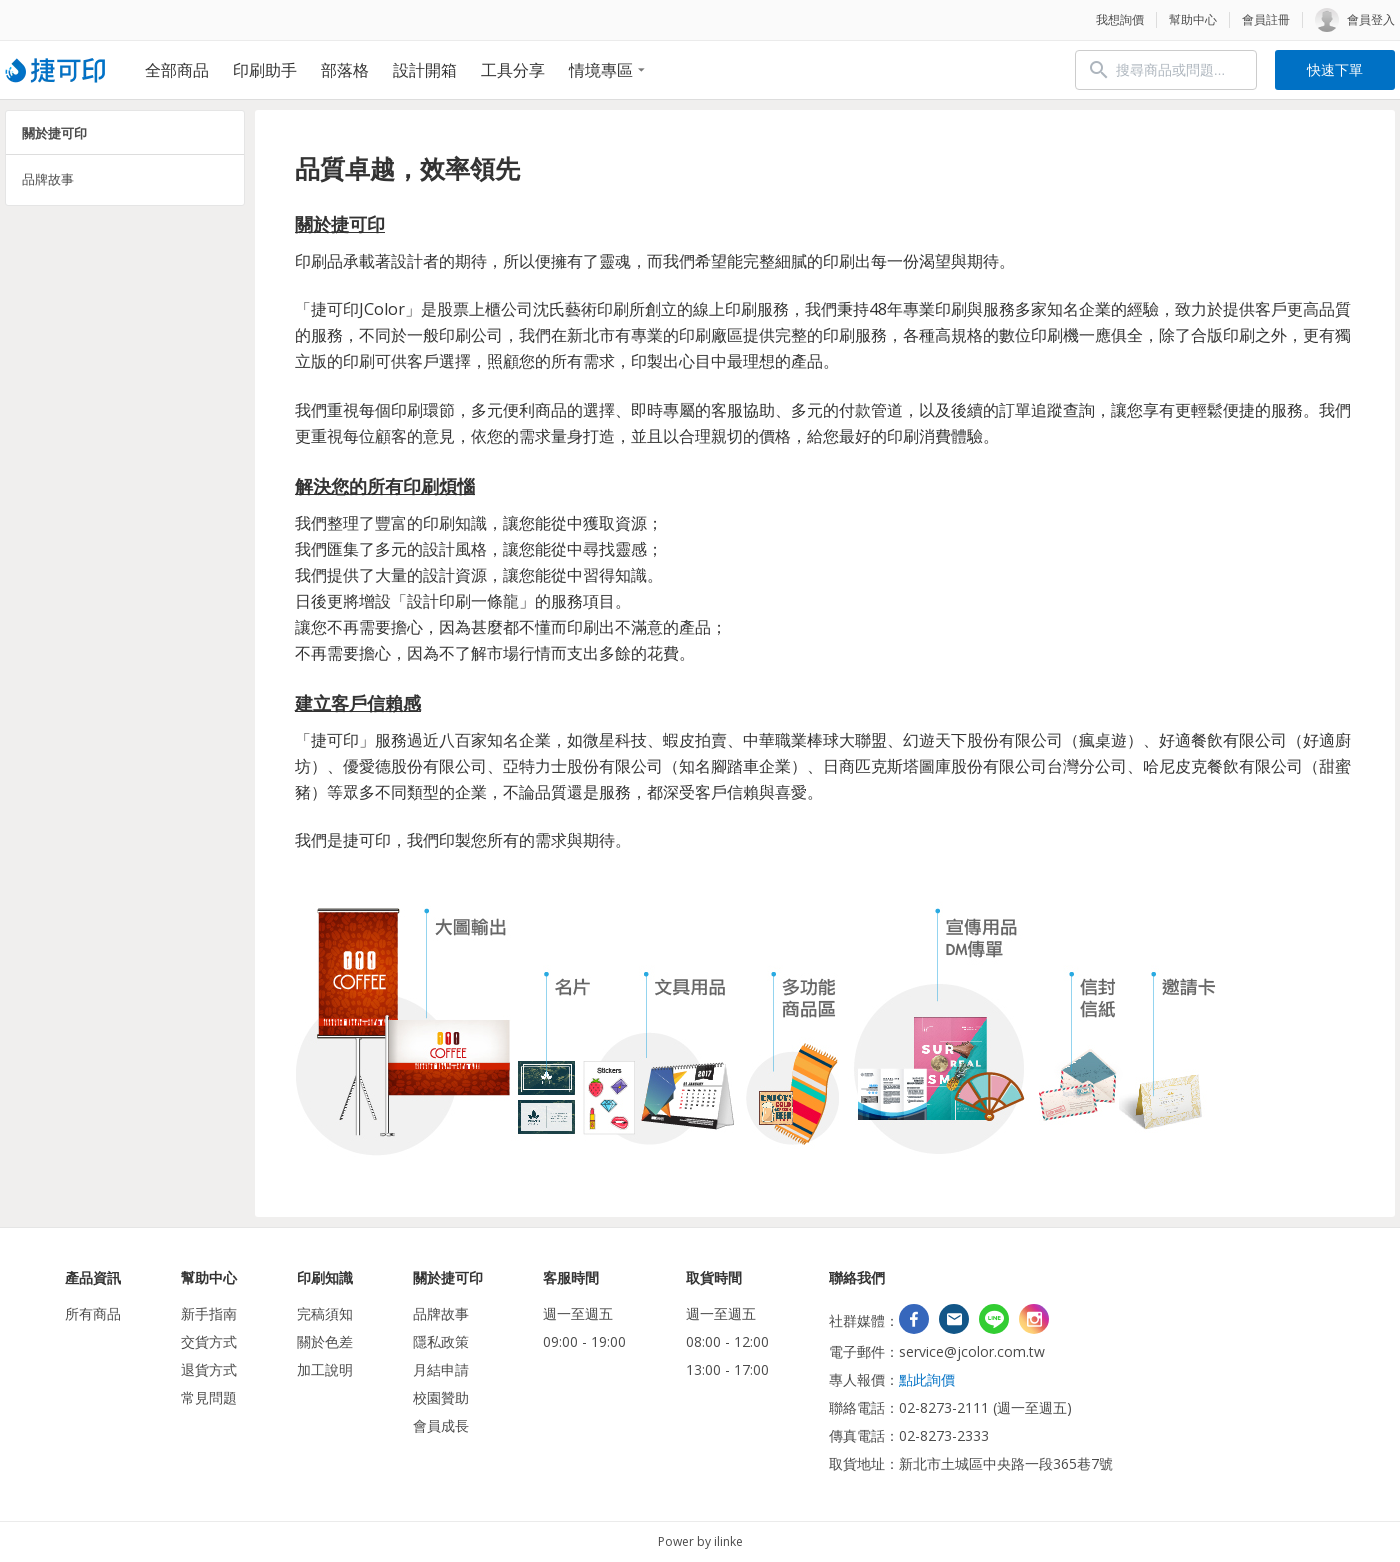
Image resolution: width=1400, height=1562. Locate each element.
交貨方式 (209, 1341)
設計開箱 (425, 70)
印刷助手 (265, 70)
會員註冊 (1266, 19)
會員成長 (441, 1425)
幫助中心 (1193, 19)
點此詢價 (927, 1379)
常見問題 (209, 1397)
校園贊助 (441, 1397)
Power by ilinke (700, 1541)
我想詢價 (1120, 19)
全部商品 (177, 70)
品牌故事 (48, 179)
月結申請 (441, 1369)
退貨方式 (209, 1369)
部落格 (345, 70)
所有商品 (93, 1313)
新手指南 (209, 1313)
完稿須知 (325, 1313)
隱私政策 (441, 1341)
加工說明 (325, 1369)
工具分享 (513, 70)
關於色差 (325, 1341)
